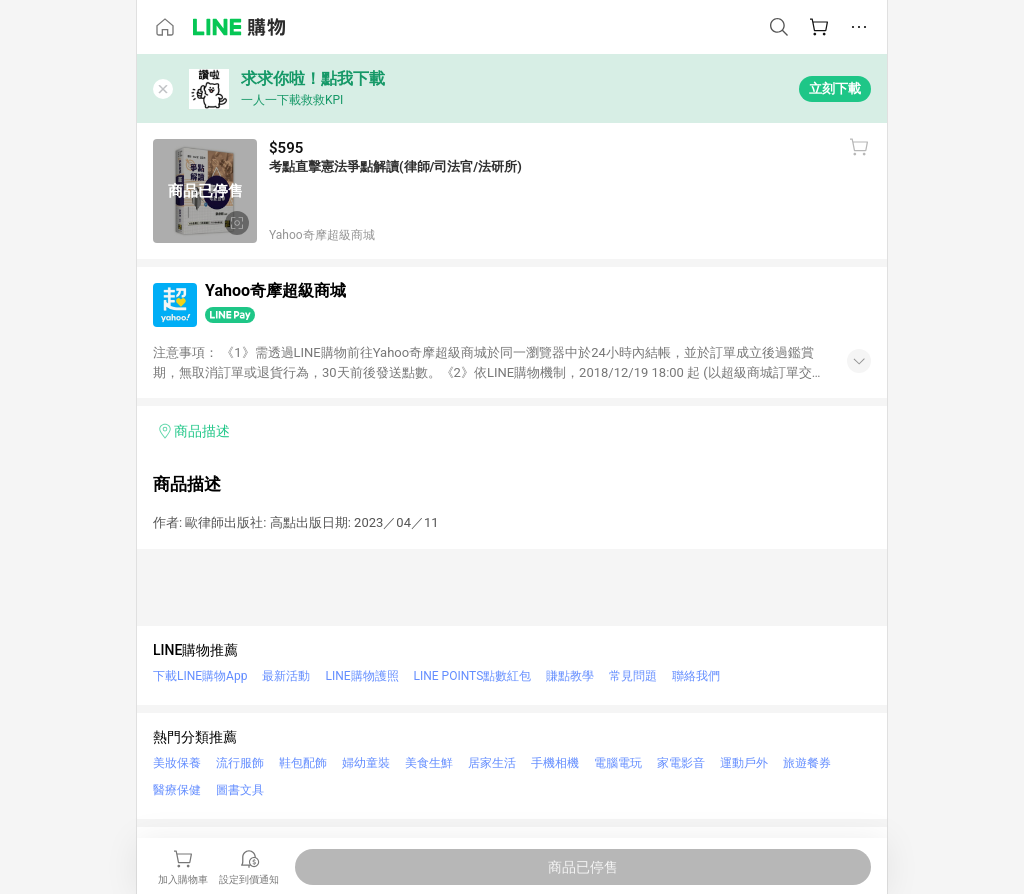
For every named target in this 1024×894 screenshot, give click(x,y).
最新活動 (286, 676)
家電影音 (681, 763)
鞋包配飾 (303, 763)
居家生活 (492, 763)
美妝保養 (177, 763)
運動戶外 (744, 763)
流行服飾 (240, 763)
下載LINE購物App (200, 676)
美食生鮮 (429, 763)
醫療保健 (177, 790)
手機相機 (555, 763)
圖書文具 (240, 790)
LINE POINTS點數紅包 (473, 676)
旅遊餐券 (807, 763)
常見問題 (633, 676)
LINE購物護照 (361, 676)
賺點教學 (570, 676)
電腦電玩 (618, 763)
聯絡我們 (696, 676)
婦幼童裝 (366, 763)
